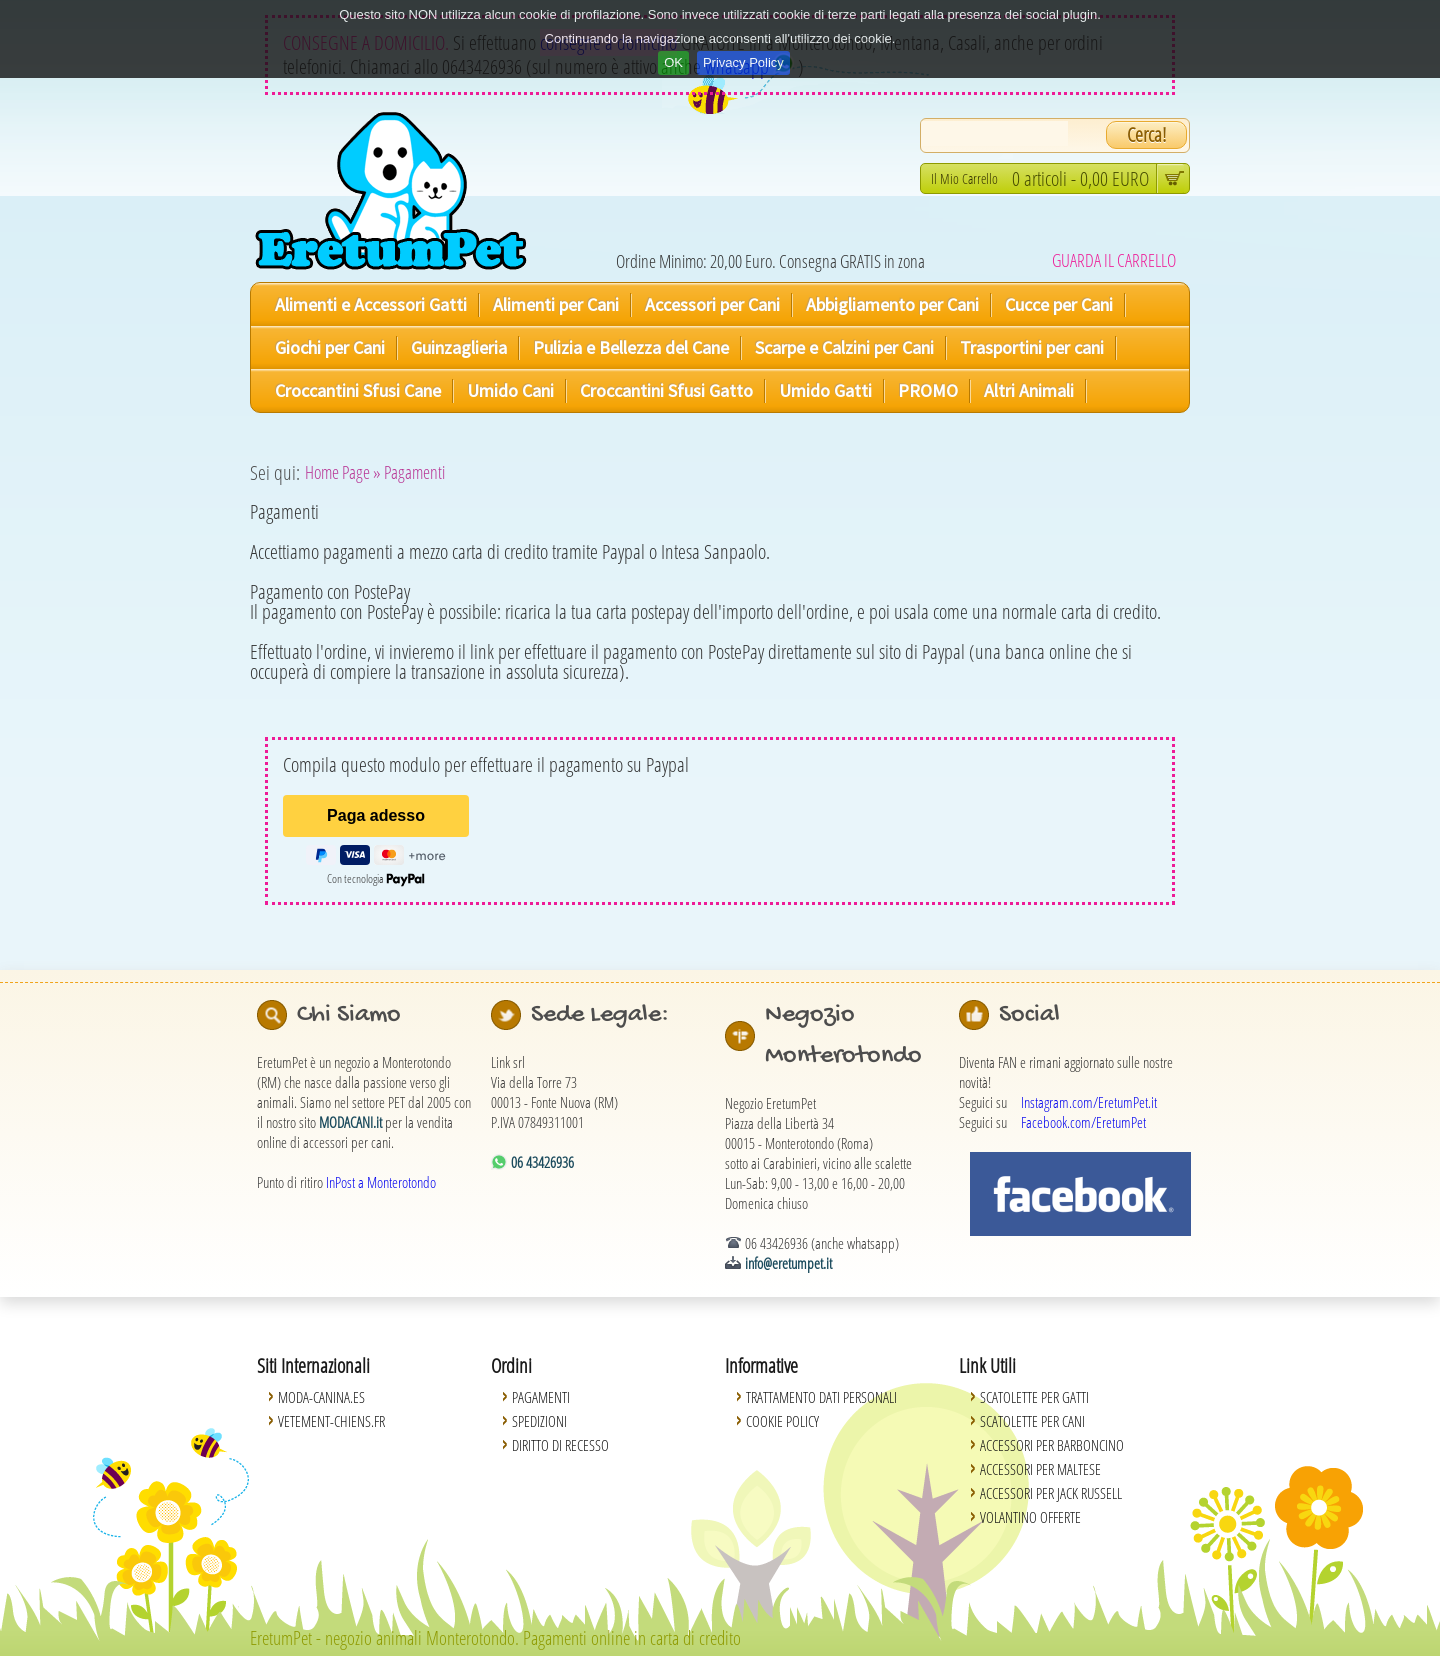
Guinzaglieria (459, 347)
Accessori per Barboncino (1052, 1445)
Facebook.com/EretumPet (1083, 1122)
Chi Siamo (349, 1015)
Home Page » (343, 472)
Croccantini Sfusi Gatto (666, 390)
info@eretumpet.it (788, 1263)
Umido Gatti (825, 390)
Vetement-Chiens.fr (331, 1421)
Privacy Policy (743, 62)
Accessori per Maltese (1040, 1469)
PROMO (928, 390)
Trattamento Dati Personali (821, 1397)
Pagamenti (541, 1397)
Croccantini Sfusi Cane (358, 390)
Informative (761, 1365)
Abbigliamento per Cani (892, 304)
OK (673, 62)
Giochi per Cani (330, 347)
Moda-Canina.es (321, 1397)
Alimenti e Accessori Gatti (371, 304)
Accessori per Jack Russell (1051, 1493)
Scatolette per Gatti (1034, 1397)
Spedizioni (539, 1421)
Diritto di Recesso (560, 1445)
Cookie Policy (782, 1421)
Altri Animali (1029, 390)
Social (1029, 1015)
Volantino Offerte (1030, 1517)
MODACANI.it (350, 1122)
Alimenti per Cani (556, 304)
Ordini (511, 1365)
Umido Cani (510, 390)
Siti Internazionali (313, 1365)
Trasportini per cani (1032, 347)
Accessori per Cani (712, 304)
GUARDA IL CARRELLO (1114, 260)
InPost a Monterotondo (381, 1182)
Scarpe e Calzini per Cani (844, 347)
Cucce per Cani (1059, 304)
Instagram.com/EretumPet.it (1089, 1102)
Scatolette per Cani (1032, 1421)
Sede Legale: (600, 1015)
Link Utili (987, 1365)
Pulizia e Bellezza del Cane (631, 347)
